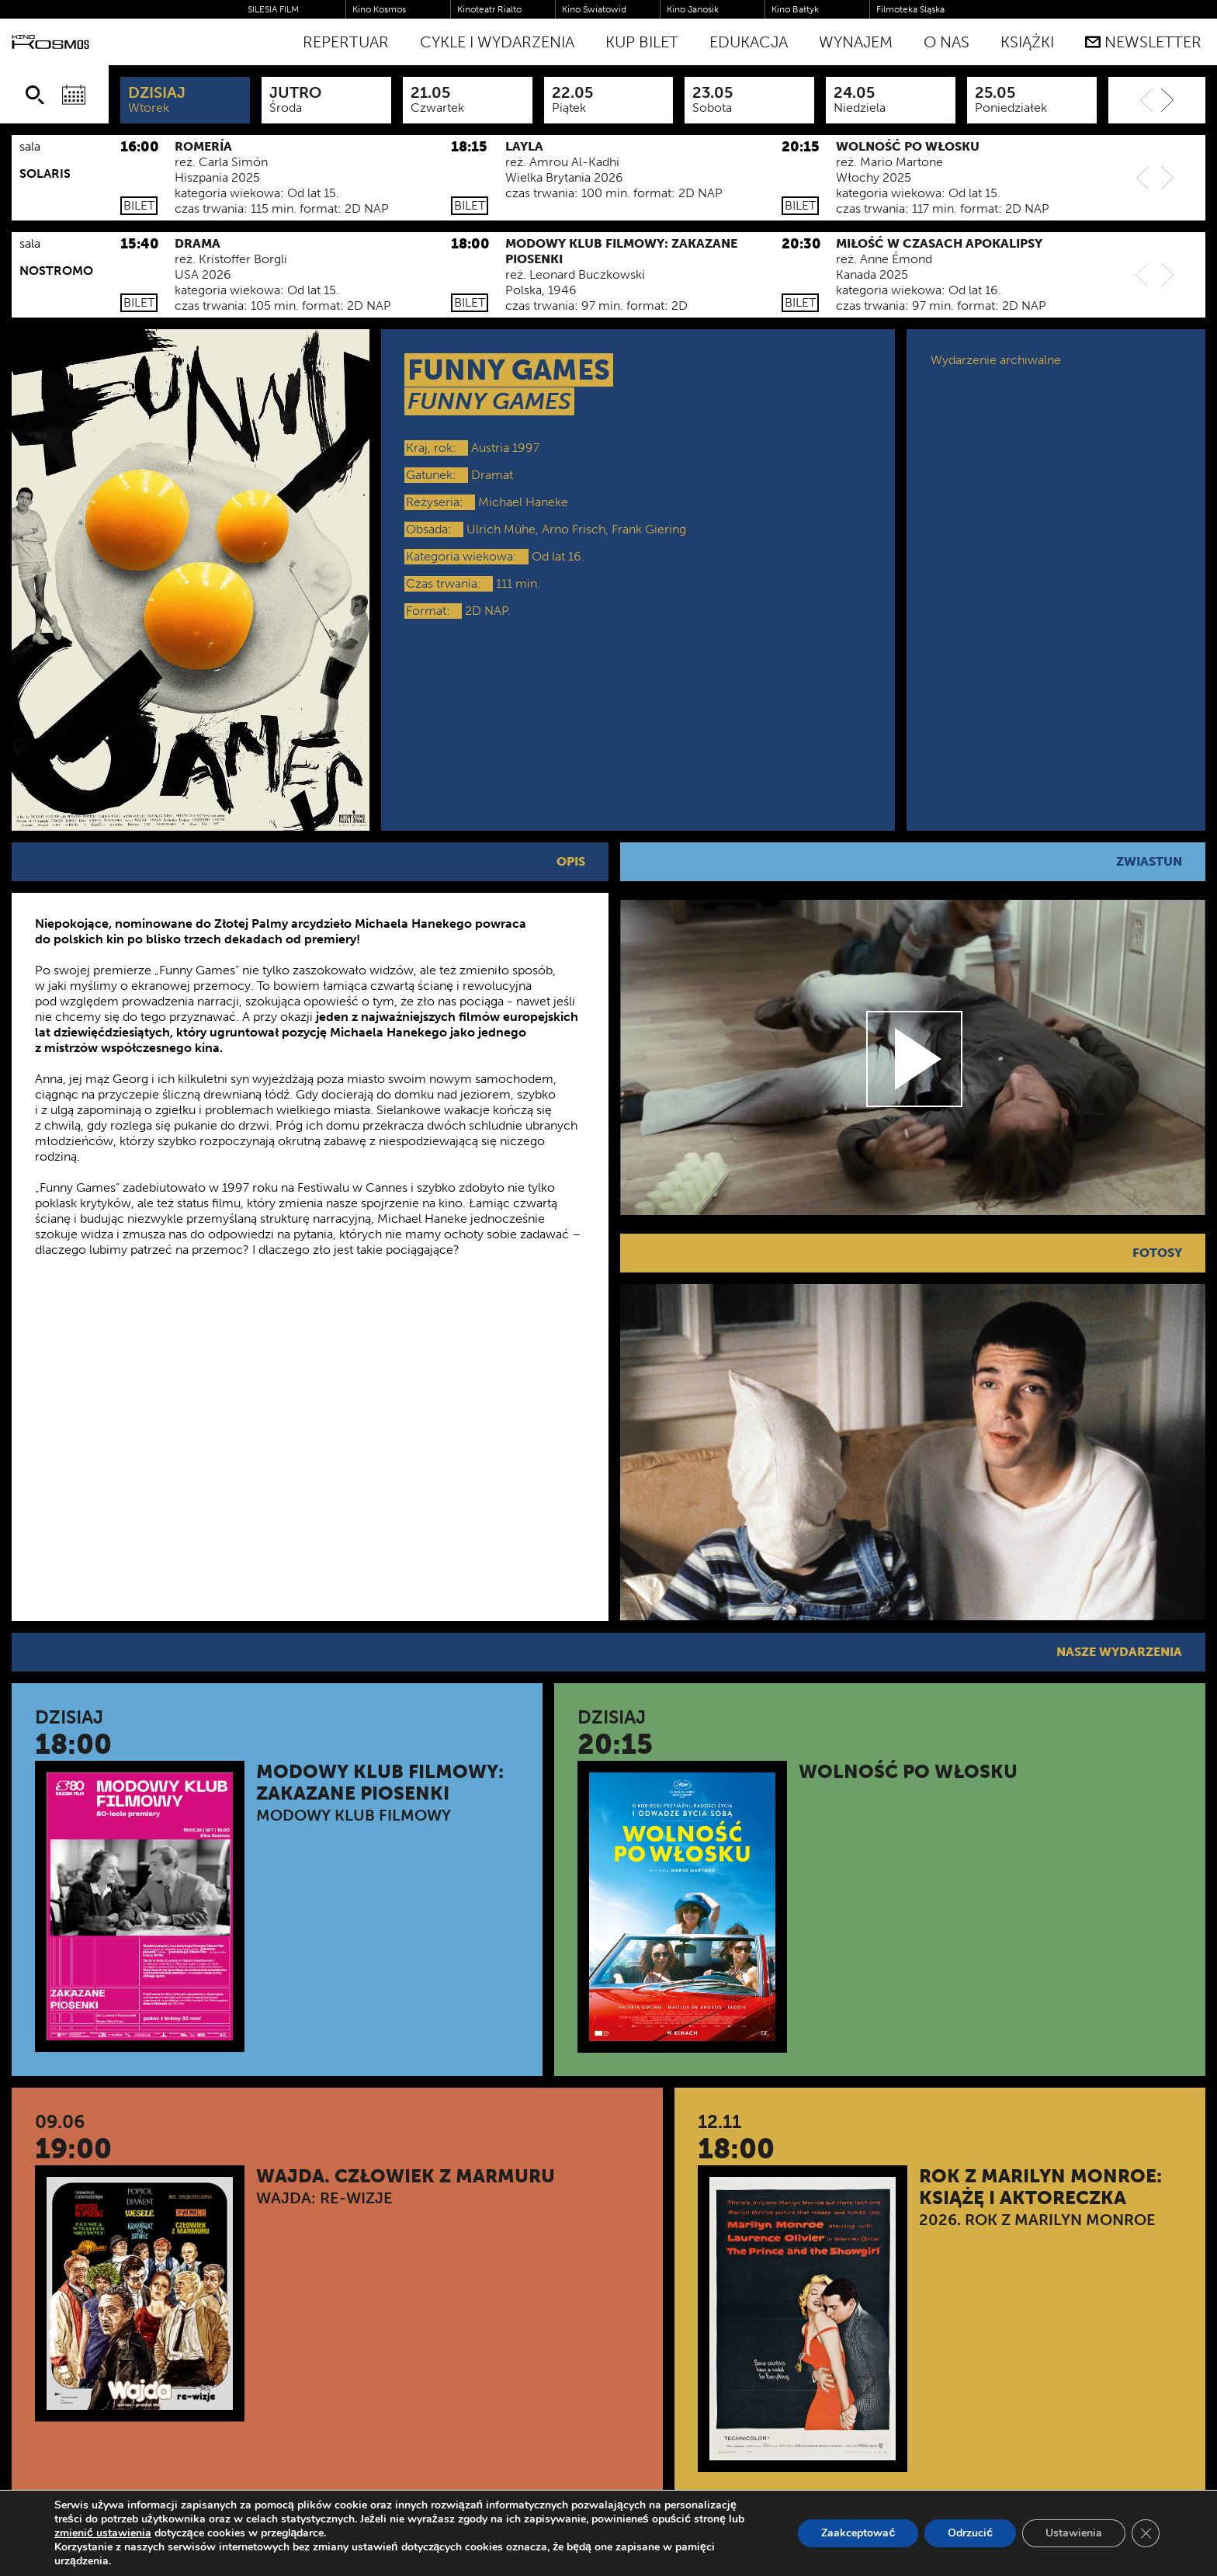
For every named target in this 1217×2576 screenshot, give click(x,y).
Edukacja (748, 42)
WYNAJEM (856, 42)
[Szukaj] (35, 95)
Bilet (138, 205)
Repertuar (346, 42)
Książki (1027, 42)
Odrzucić (970, 2533)
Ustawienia (1073, 2533)
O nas (946, 42)
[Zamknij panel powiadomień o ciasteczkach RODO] (1146, 2533)
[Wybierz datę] (73, 94)
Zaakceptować (858, 2533)
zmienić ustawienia (102, 2533)
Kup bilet (641, 42)
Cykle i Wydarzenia (497, 42)
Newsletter (1143, 42)
